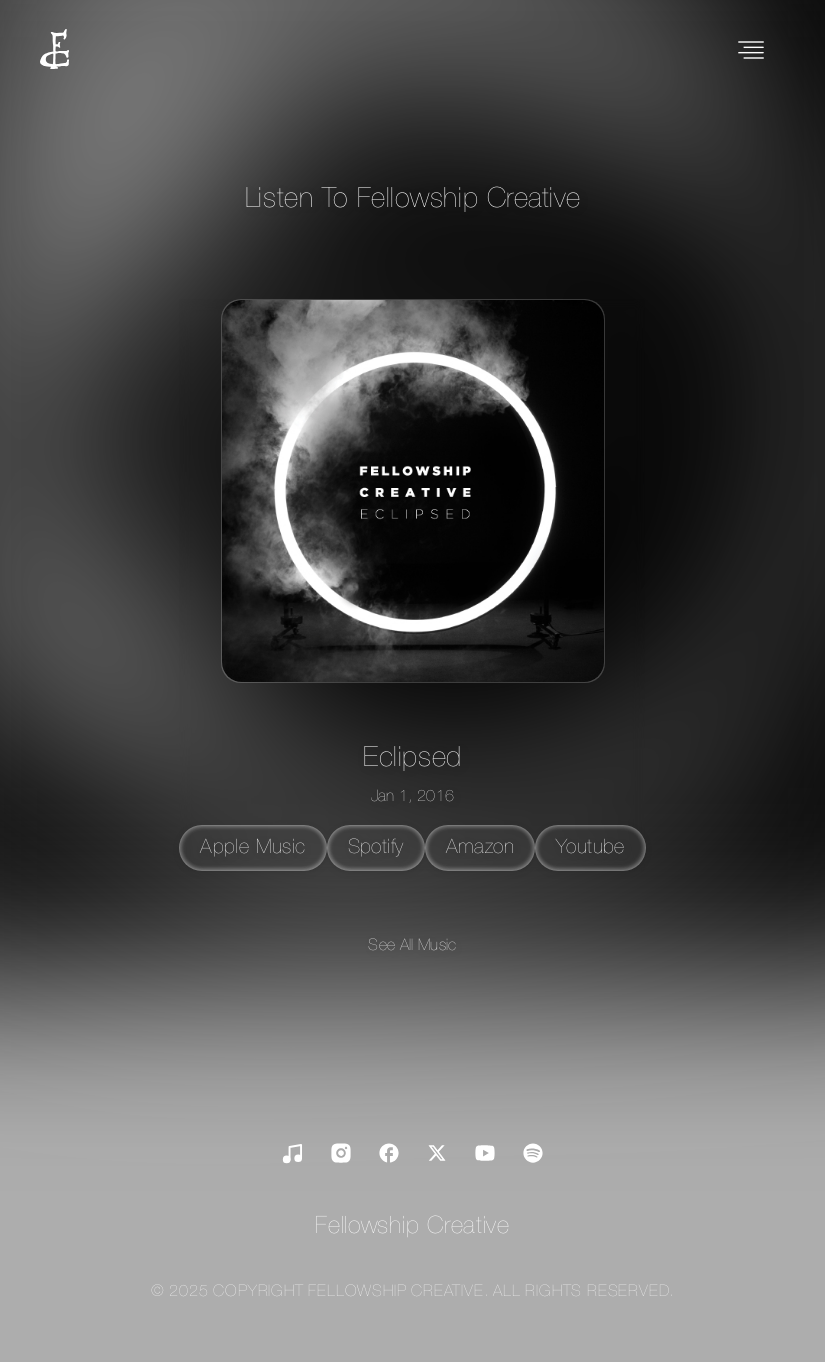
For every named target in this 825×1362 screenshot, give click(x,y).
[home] (54, 52)
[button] (751, 52)
